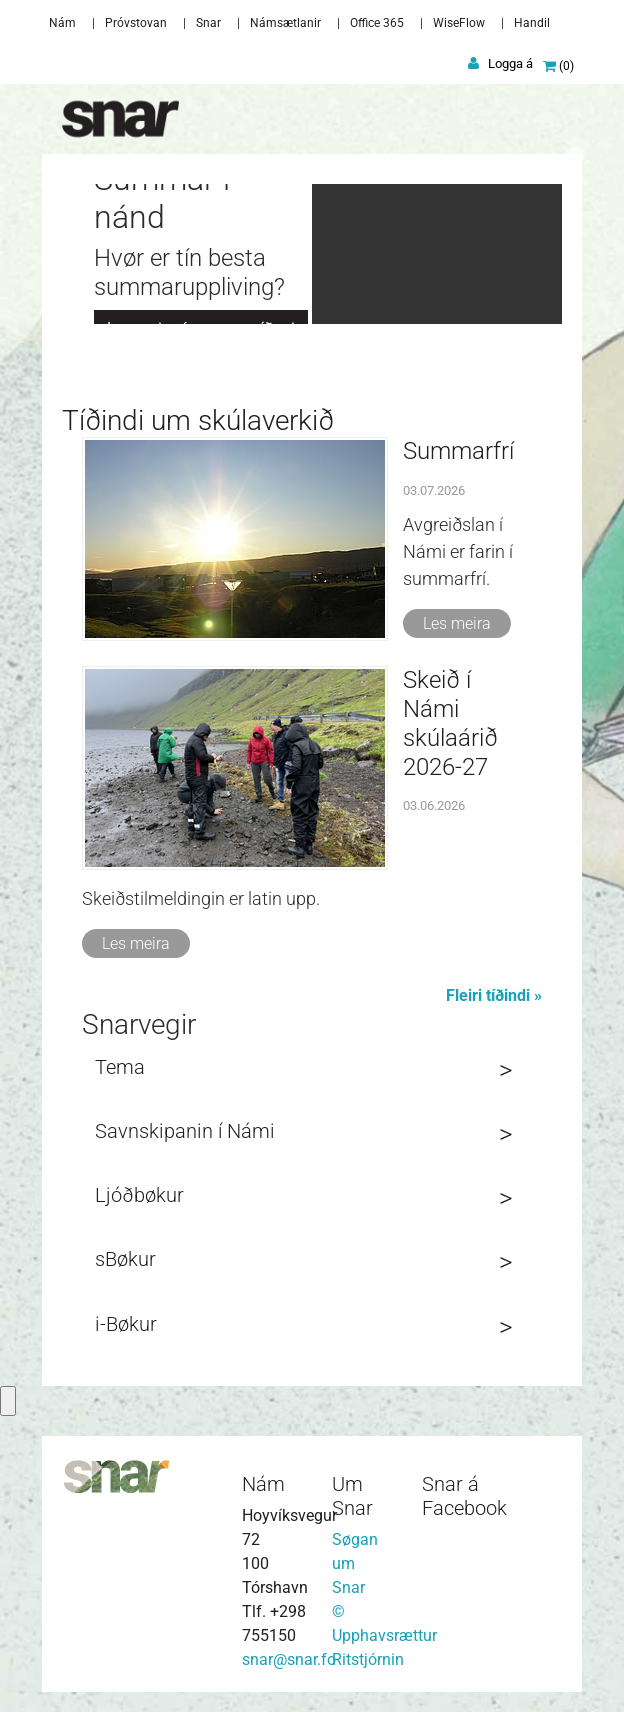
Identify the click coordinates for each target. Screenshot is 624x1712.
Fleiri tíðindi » (494, 995)
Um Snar (352, 1496)
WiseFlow (459, 23)
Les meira (457, 623)
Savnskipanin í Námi (185, 1131)
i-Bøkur (126, 1324)
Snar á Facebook (464, 1496)
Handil (532, 23)
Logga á (510, 63)
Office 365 (377, 23)
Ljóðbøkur (139, 1195)
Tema (120, 1067)
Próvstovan (136, 23)
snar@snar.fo (289, 1659)
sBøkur (125, 1259)
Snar (208, 23)
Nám (62, 23)
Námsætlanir (285, 23)
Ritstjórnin (368, 1659)
